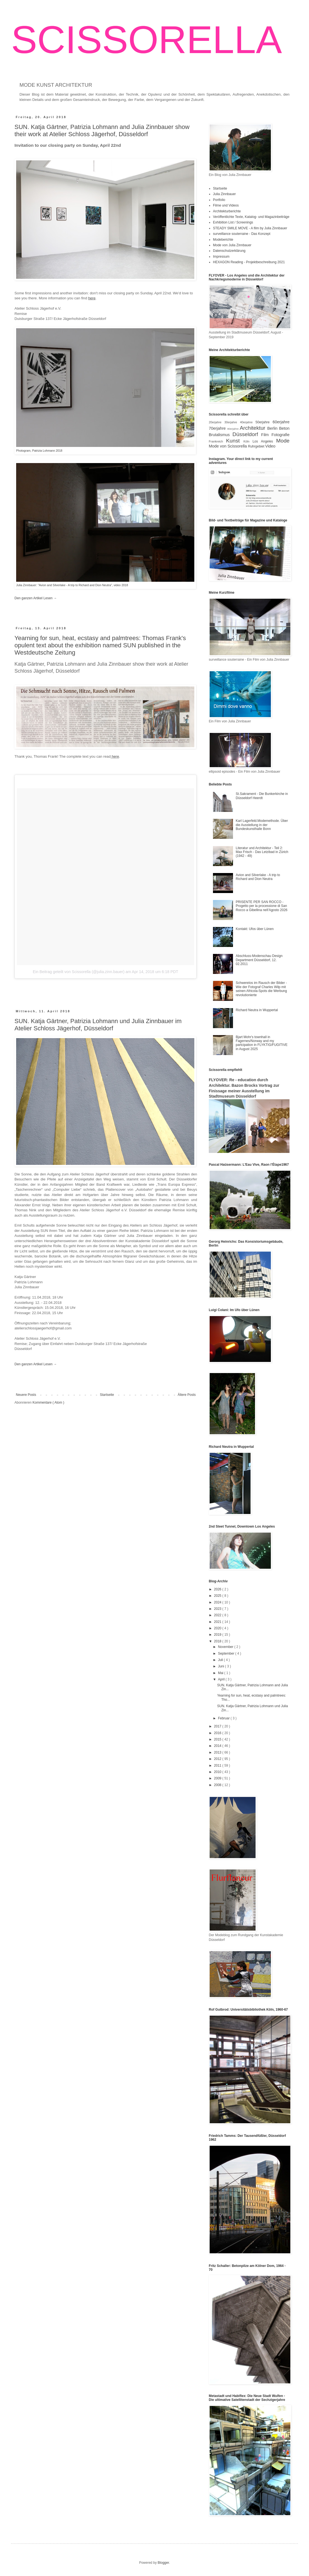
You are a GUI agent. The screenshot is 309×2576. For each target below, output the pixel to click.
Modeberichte (223, 240)
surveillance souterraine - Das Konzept (241, 234)
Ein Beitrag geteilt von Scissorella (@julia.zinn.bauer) (78, 971)
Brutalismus (220, 434)
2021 (218, 1622)
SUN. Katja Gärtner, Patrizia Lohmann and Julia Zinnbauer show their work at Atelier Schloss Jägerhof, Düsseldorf (102, 130)
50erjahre (264, 422)
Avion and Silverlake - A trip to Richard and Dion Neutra (258, 877)
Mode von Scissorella (228, 446)
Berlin (273, 428)
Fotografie (280, 434)
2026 (218, 1589)
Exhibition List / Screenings (233, 222)
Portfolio (219, 200)
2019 (218, 1635)
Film (266, 434)
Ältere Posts (187, 1395)
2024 (218, 1602)
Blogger (163, 2563)
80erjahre (233, 428)
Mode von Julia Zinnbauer (232, 245)
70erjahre (218, 428)
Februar (224, 1718)
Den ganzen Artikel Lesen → (35, 598)
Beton (284, 428)
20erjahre (216, 422)
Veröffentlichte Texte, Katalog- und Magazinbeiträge (251, 217)
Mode (283, 441)
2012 (218, 1759)
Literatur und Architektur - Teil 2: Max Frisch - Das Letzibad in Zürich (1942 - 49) (262, 852)
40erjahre (248, 422)
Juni (221, 1666)
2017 (218, 1726)
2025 (218, 1596)
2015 (218, 1739)
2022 (218, 1615)
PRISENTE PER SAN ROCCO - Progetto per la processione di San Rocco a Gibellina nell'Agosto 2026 (262, 906)
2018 (218, 1641)
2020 (218, 1628)
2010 (218, 1772)
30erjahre (232, 422)
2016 (218, 1733)
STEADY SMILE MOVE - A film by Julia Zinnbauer (250, 228)
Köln (248, 441)
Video (270, 446)
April (221, 1679)
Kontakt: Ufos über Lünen (255, 929)
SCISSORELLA (146, 39)
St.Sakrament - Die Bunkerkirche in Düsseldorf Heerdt (262, 796)
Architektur (253, 428)
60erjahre (281, 422)
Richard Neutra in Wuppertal (257, 1010)
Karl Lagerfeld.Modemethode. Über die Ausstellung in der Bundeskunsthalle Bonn (262, 825)
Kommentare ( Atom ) (48, 1402)
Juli (221, 1660)
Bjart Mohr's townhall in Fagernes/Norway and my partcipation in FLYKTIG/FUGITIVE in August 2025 (262, 1043)
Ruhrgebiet (256, 446)
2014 (218, 1746)
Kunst (234, 441)
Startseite (107, 1395)
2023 (218, 1609)
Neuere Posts (26, 1395)
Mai (221, 1673)
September (226, 1653)
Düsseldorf (246, 434)
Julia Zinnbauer (224, 194)
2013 (218, 1752)
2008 (218, 1785)
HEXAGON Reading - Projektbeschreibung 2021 (249, 262)
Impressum (221, 256)
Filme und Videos (226, 205)
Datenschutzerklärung (229, 251)
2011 (218, 1765)
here (115, 756)
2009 (218, 1778)
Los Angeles (264, 441)
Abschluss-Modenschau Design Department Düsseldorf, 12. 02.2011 (259, 960)
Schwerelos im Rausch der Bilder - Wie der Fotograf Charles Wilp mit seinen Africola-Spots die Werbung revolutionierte (261, 989)
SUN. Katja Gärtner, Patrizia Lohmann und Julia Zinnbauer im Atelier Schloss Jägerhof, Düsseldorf (98, 1025)
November (226, 1647)
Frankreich (217, 441)
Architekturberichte (227, 211)
